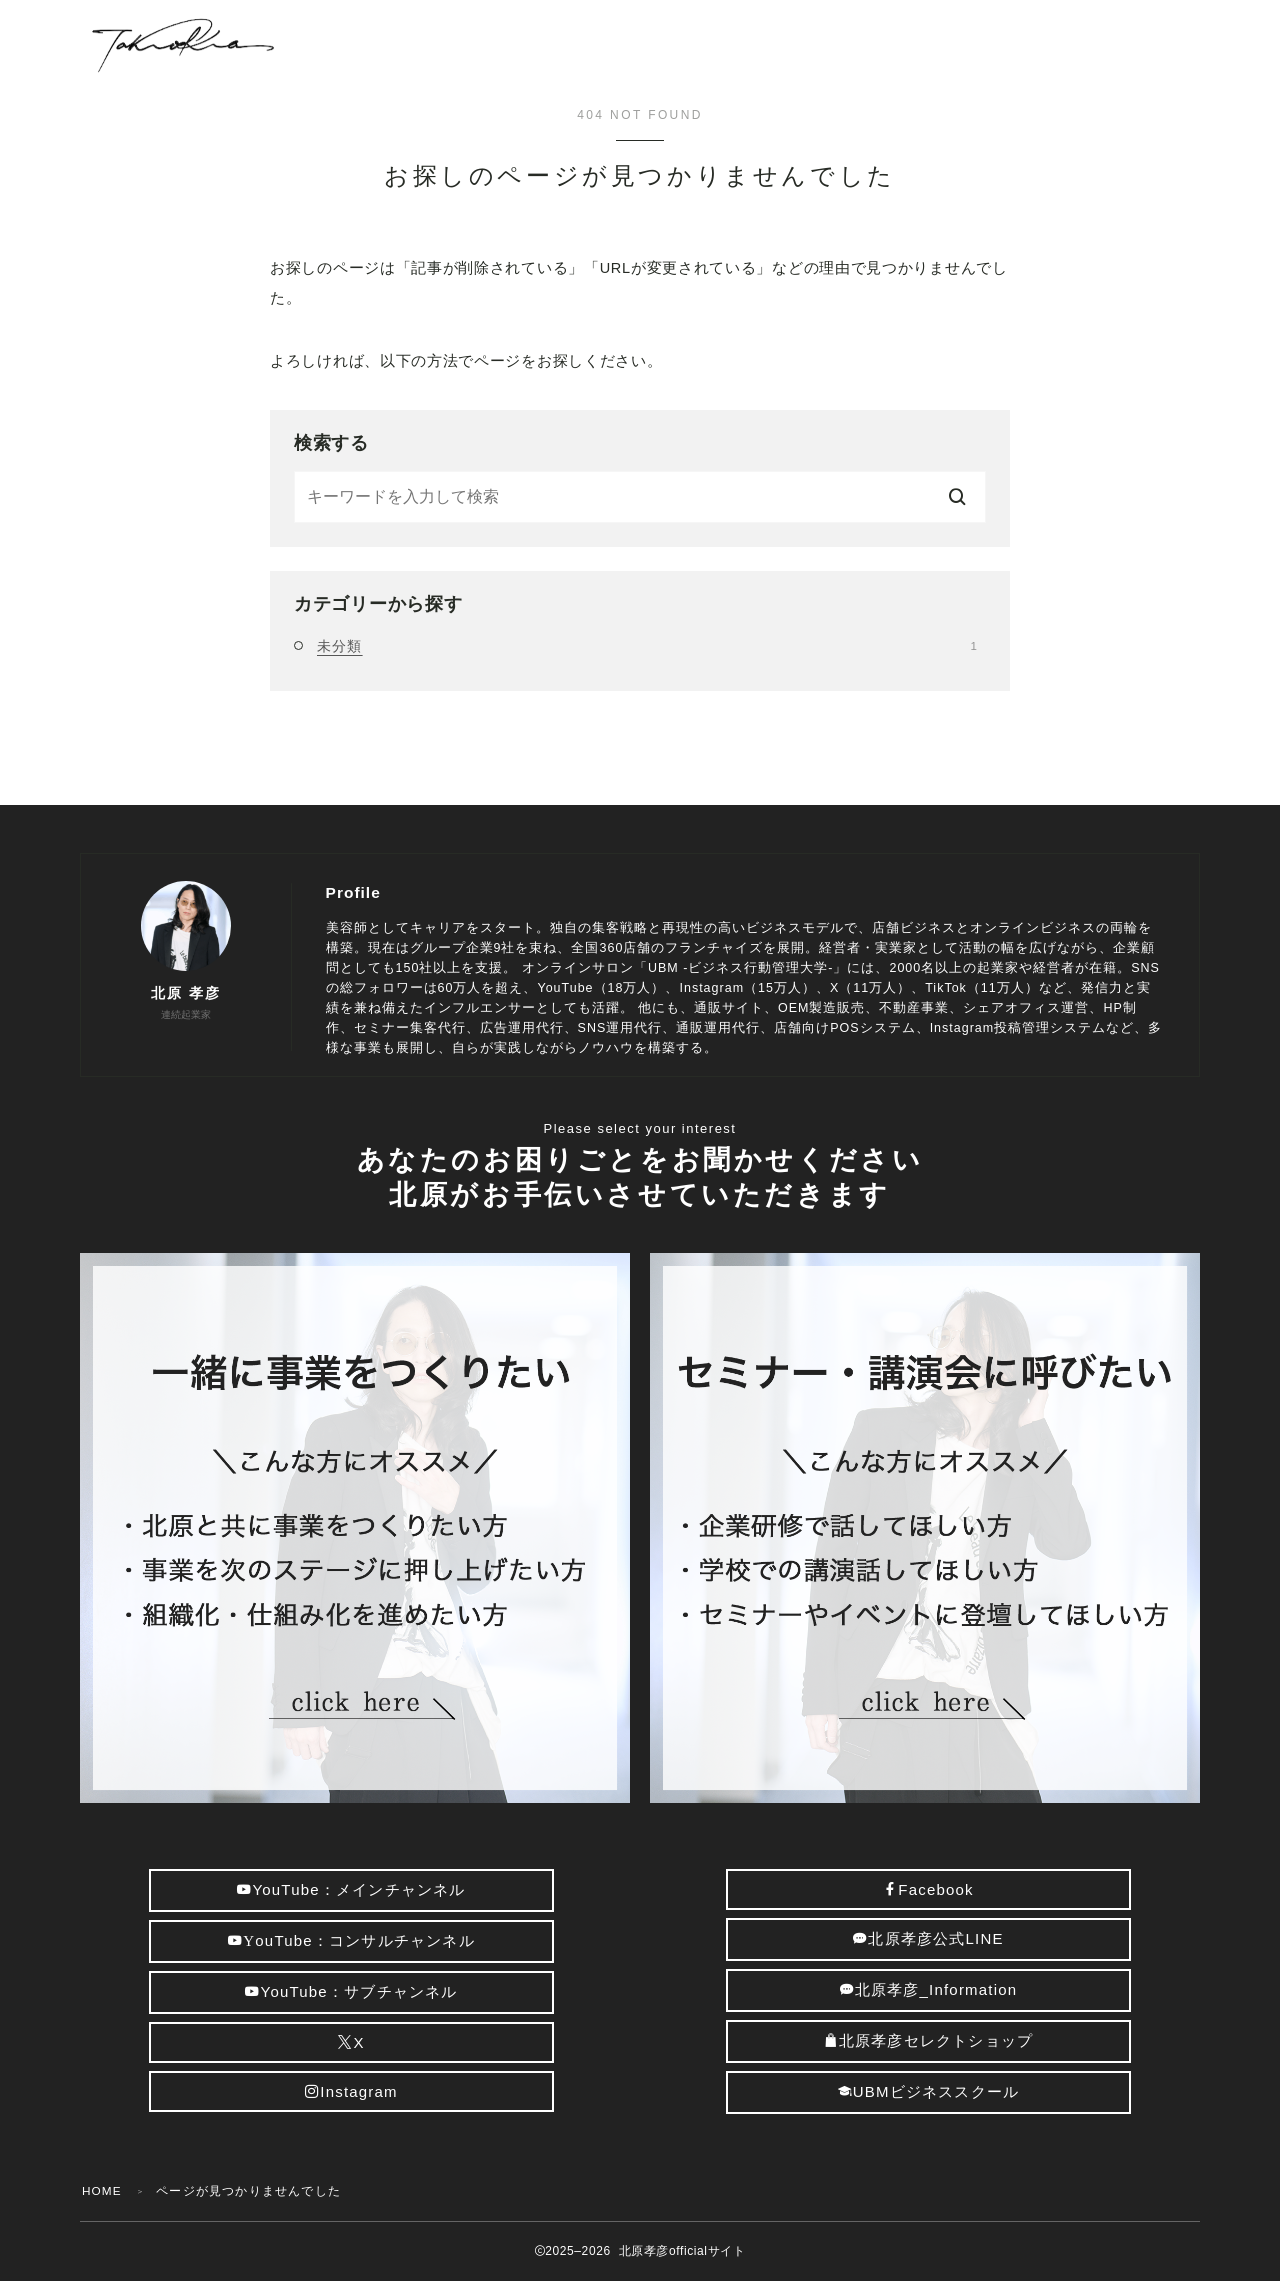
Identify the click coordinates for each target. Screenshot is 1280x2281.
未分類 (647, 646)
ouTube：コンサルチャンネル (351, 1940)
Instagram (351, 2091)
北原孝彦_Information (929, 1989)
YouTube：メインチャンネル (351, 1889)
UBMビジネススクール (929, 2091)
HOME (102, 2191)
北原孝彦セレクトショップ (929, 2040)
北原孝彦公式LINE (928, 1938)
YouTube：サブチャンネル (351, 1991)
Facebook (928, 1889)
